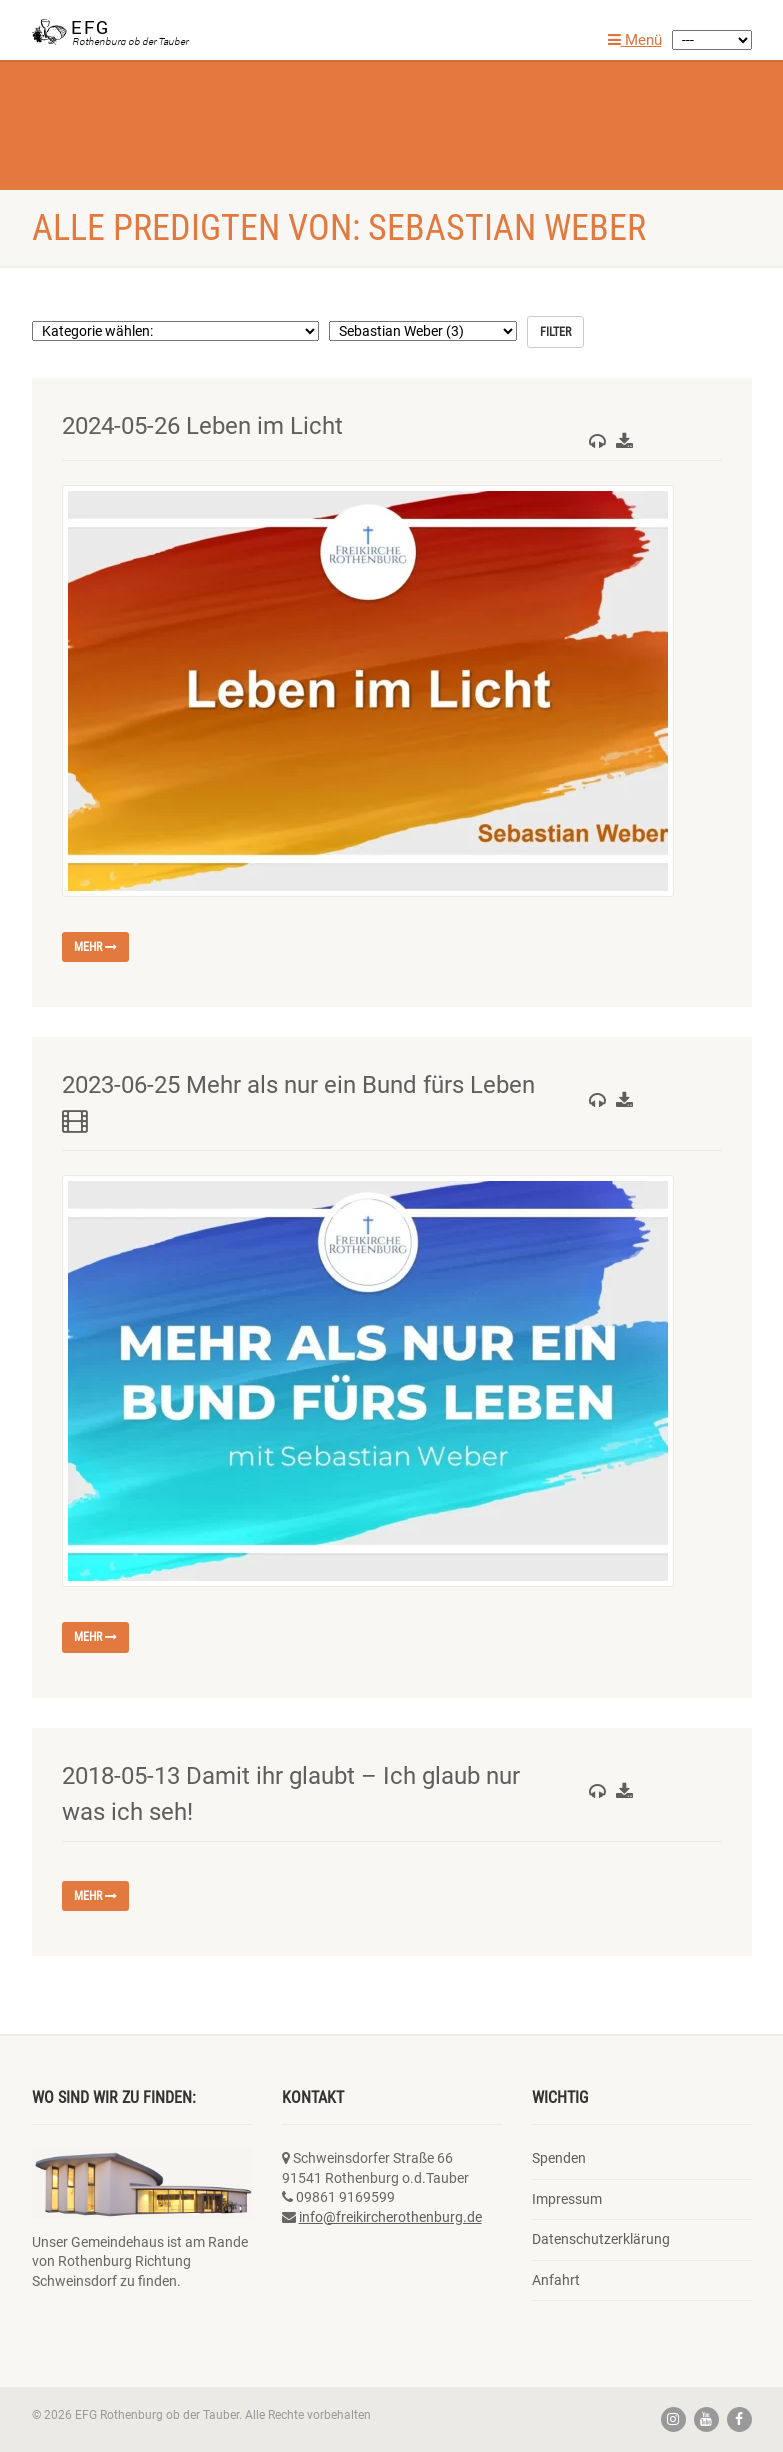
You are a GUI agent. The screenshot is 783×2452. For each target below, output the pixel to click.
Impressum (567, 2199)
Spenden (559, 2158)
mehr (95, 947)
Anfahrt (556, 2280)
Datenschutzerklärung (601, 2239)
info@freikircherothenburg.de (390, 2217)
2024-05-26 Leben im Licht (202, 426)
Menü (635, 40)
